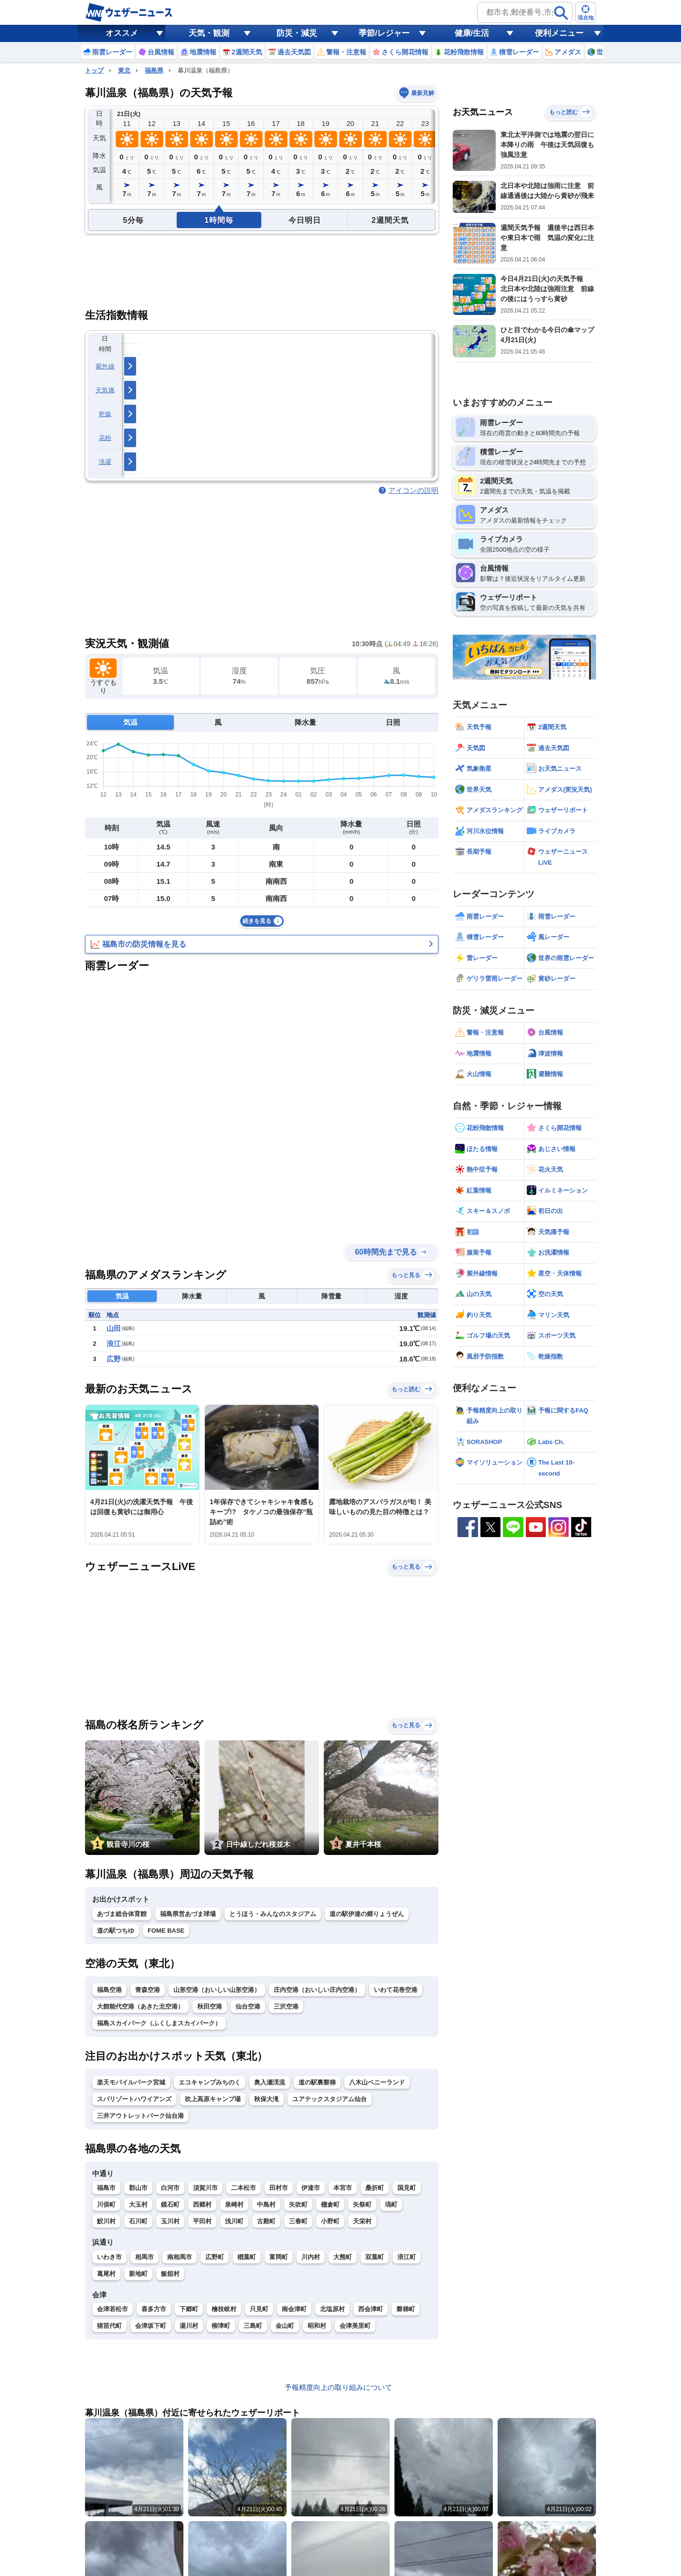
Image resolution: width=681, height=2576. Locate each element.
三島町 (253, 2325)
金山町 (285, 2325)
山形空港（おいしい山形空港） (216, 1989)
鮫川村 (106, 2221)
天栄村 (362, 2221)
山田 (113, 1328)
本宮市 (342, 2187)
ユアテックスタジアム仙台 (329, 2099)
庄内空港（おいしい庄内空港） (317, 1989)
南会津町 (294, 2309)
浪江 (113, 1343)
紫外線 (105, 366)
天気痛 (105, 390)
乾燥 (105, 414)
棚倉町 (330, 2204)
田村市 (278, 2187)
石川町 (138, 2221)
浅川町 (234, 2221)
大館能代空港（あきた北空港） (140, 2006)
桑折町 (374, 2187)
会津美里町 (355, 2325)
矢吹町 (298, 2204)
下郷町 (189, 2309)
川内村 (310, 2257)
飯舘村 (170, 2273)
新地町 (138, 2273)
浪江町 (406, 2257)
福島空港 (109, 1989)
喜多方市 (153, 2309)
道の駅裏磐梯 (317, 2082)
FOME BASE (166, 1930)
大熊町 (342, 2257)
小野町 (330, 2221)
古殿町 (266, 2221)
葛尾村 (106, 2273)
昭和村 (317, 2325)
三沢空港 (286, 2006)
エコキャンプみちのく (210, 2082)
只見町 (259, 2309)
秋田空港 (209, 2006)
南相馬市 (179, 2257)
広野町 (214, 2257)
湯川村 (189, 2325)
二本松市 (243, 2187)
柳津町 (221, 2325)
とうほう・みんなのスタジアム (272, 1913)
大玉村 (138, 2204)
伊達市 (310, 2187)
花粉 (105, 438)
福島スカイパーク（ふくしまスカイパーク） (159, 2023)
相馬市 (144, 2257)
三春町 (298, 2221)
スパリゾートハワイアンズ (134, 2099)
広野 (113, 1358)
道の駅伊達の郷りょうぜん (367, 1913)
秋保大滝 (266, 2099)
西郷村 (202, 2204)
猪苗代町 (109, 2325)
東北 (124, 70)
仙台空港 (247, 2006)
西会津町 (370, 2309)
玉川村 (170, 2221)
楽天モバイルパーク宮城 (131, 2082)
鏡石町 (170, 2204)
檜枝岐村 (224, 2309)
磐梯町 (405, 2309)
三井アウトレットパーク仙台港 (140, 2115)
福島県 (154, 70)
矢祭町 (362, 2204)
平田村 (202, 2221)
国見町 (406, 2187)
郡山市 (138, 2187)
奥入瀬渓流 (269, 2082)
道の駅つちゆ (115, 1930)
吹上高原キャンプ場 (213, 2099)
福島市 (106, 2187)
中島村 (266, 2204)
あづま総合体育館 (122, 1913)
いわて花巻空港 (395, 1989)
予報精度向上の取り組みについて (338, 2387)
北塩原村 (332, 2309)
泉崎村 (234, 2204)
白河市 (170, 2187)
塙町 (391, 2204)
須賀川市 (205, 2187)
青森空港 (147, 1989)
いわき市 (109, 2257)
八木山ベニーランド (377, 2082)
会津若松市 (112, 2309)
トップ (94, 70)
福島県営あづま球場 (188, 1913)
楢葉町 (246, 2257)
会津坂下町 (150, 2325)
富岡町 (278, 2257)
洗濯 (105, 462)
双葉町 (374, 2257)
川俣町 (106, 2204)
